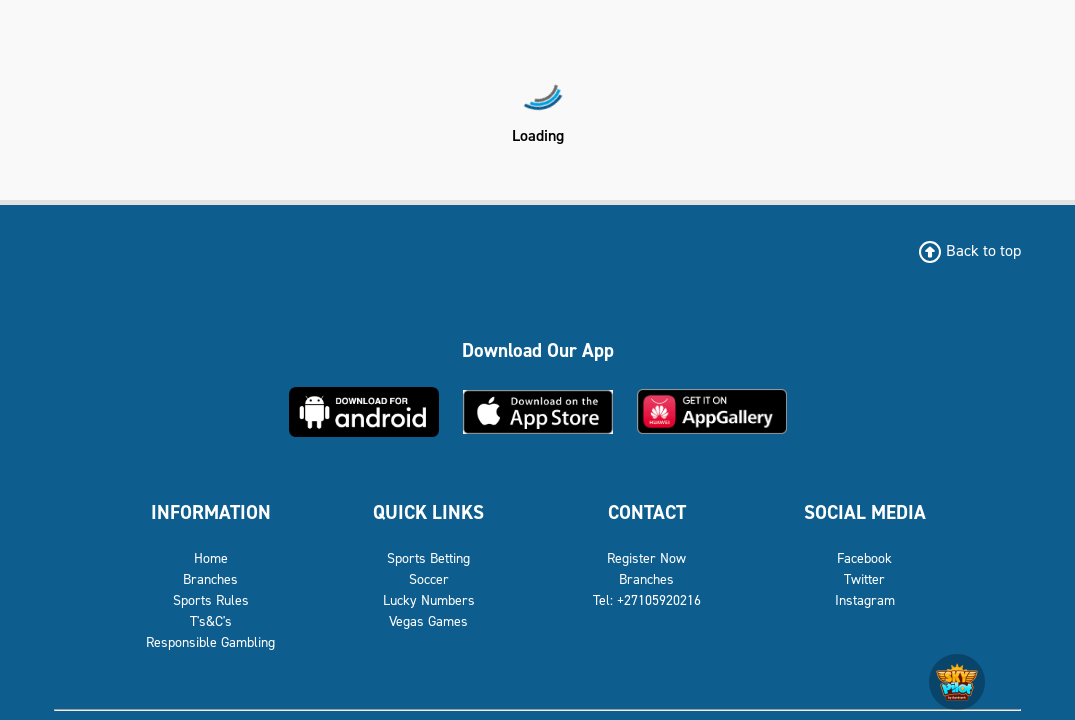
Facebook (864, 558)
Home (211, 558)
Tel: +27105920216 (647, 600)
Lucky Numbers (429, 600)
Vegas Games (428, 621)
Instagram (865, 600)
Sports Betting (428, 558)
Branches (210, 579)
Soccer (429, 579)
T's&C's (211, 621)
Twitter (864, 579)
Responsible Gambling (210, 642)
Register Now (646, 558)
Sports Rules (211, 600)
